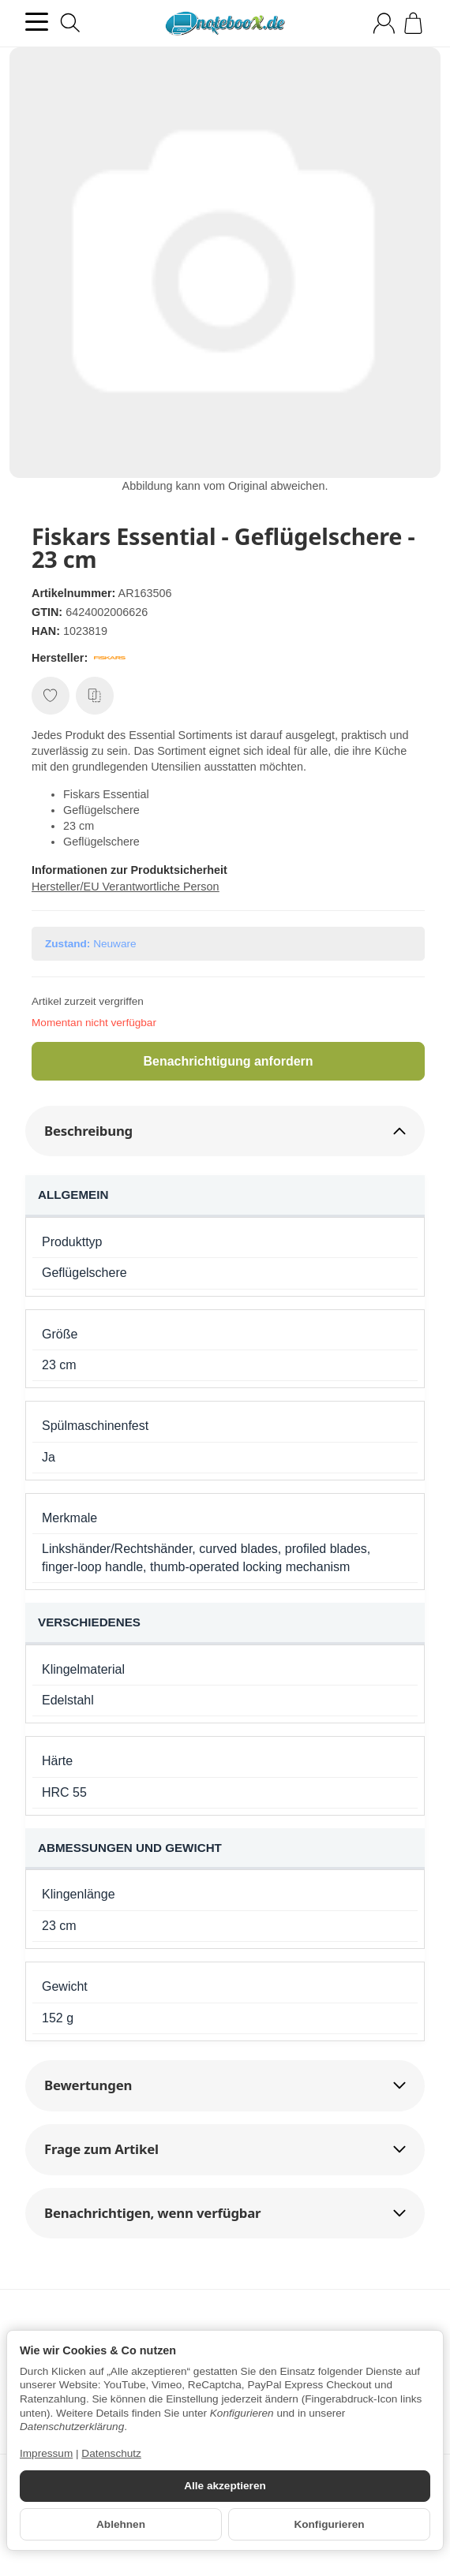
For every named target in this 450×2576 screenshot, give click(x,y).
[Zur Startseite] (225, 23)
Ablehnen (120, 2524)
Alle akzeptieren (225, 2486)
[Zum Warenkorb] (413, 23)
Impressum (46, 2453)
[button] (225, 1131)
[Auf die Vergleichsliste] (95, 696)
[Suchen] (70, 23)
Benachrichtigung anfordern (228, 1061)
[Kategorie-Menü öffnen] (36, 21)
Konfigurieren (329, 2524)
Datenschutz (111, 2453)
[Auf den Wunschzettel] (50, 696)
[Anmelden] (384, 23)
